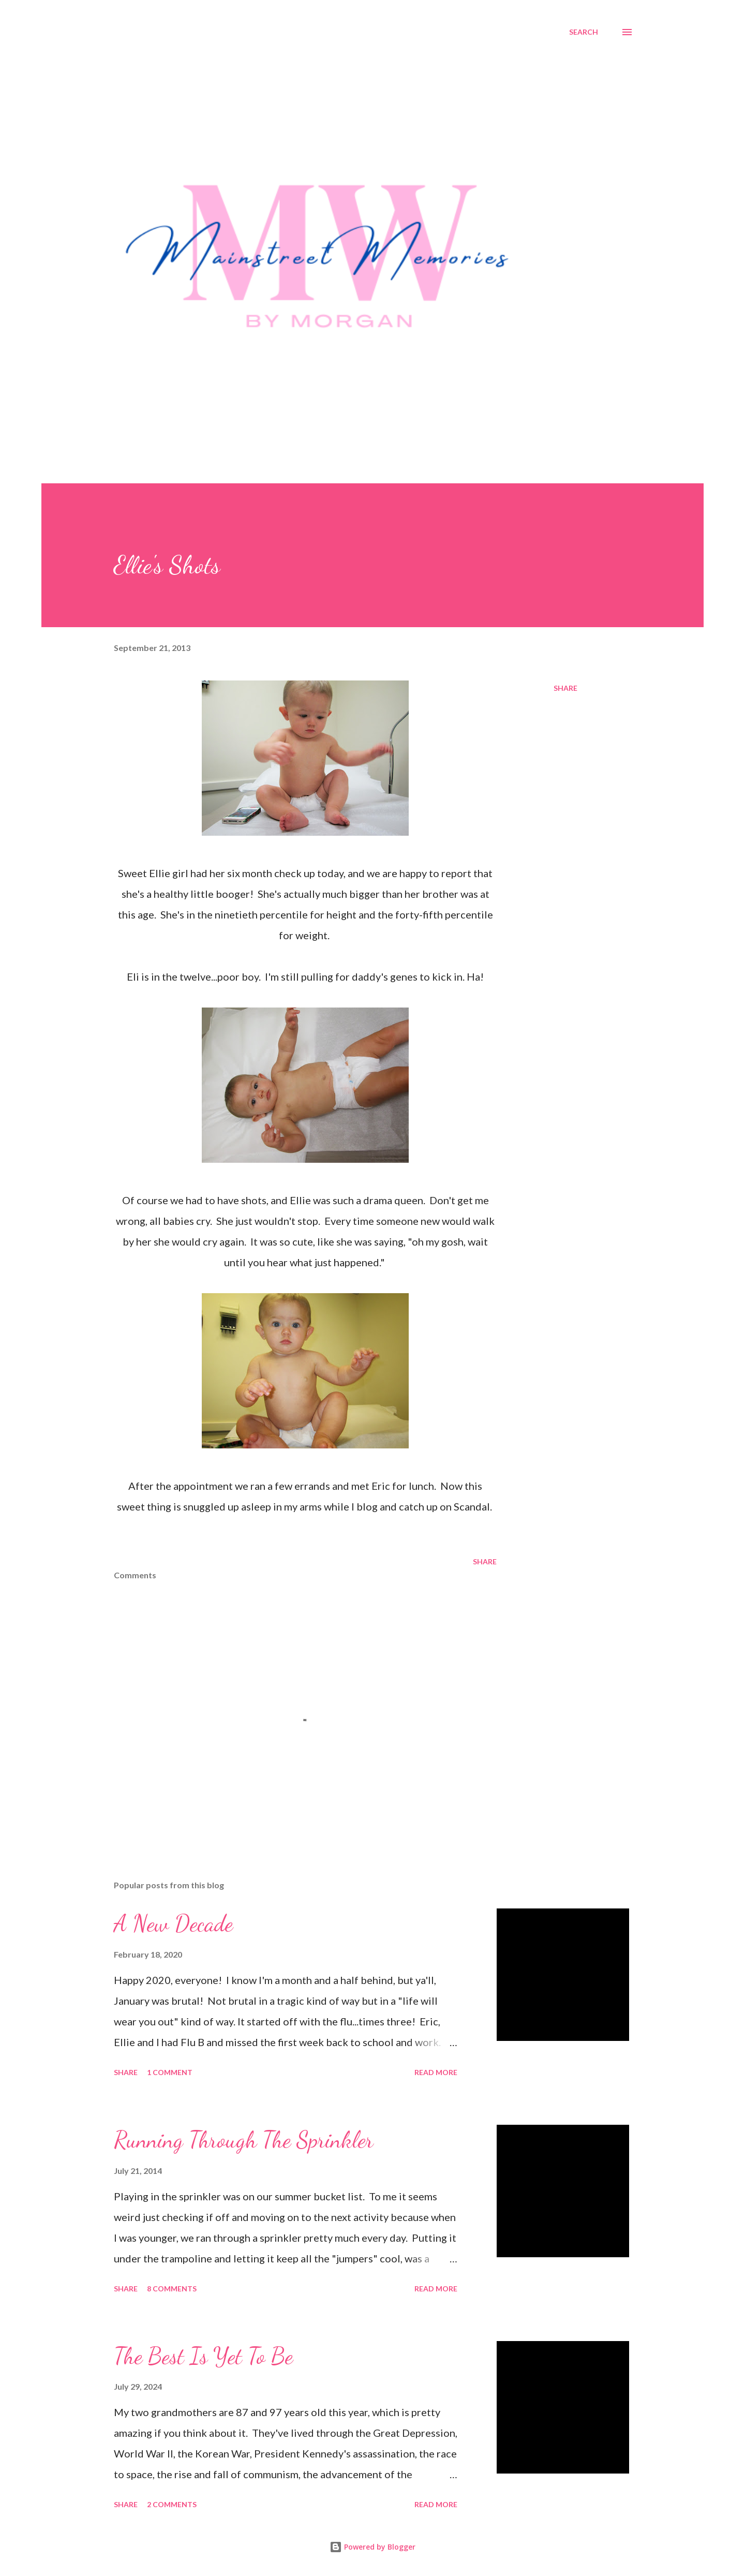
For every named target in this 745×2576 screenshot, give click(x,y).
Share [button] (565, 688)
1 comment (169, 2072)
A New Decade (173, 1923)
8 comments (172, 2288)
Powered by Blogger (372, 2547)
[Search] (583, 32)
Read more (435, 2072)
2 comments (172, 2504)
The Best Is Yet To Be (203, 2356)
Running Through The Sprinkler (244, 2139)
